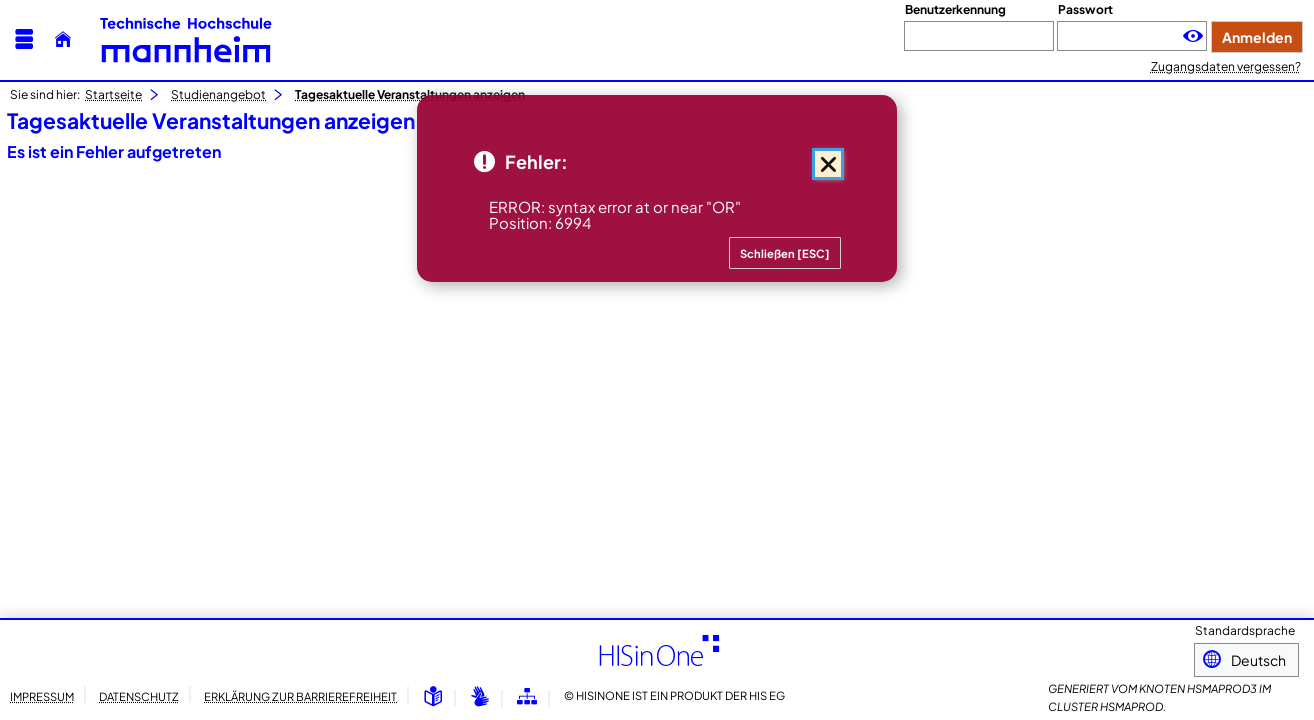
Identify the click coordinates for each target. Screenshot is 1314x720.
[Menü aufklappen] (24, 39)
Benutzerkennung (955, 9)
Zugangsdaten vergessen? (1226, 66)
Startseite (113, 94)
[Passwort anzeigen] (1193, 36)
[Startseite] (63, 39)
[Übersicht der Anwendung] (527, 697)
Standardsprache (1245, 632)
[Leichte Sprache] (433, 697)
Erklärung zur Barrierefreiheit (300, 696)
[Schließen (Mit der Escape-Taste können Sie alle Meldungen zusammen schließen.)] (828, 164)
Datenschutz (139, 696)
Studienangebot (218, 94)
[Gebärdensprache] (480, 697)
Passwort (1085, 9)
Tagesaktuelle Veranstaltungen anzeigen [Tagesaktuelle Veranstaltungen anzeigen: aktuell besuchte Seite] (410, 94)
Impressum (42, 696)
